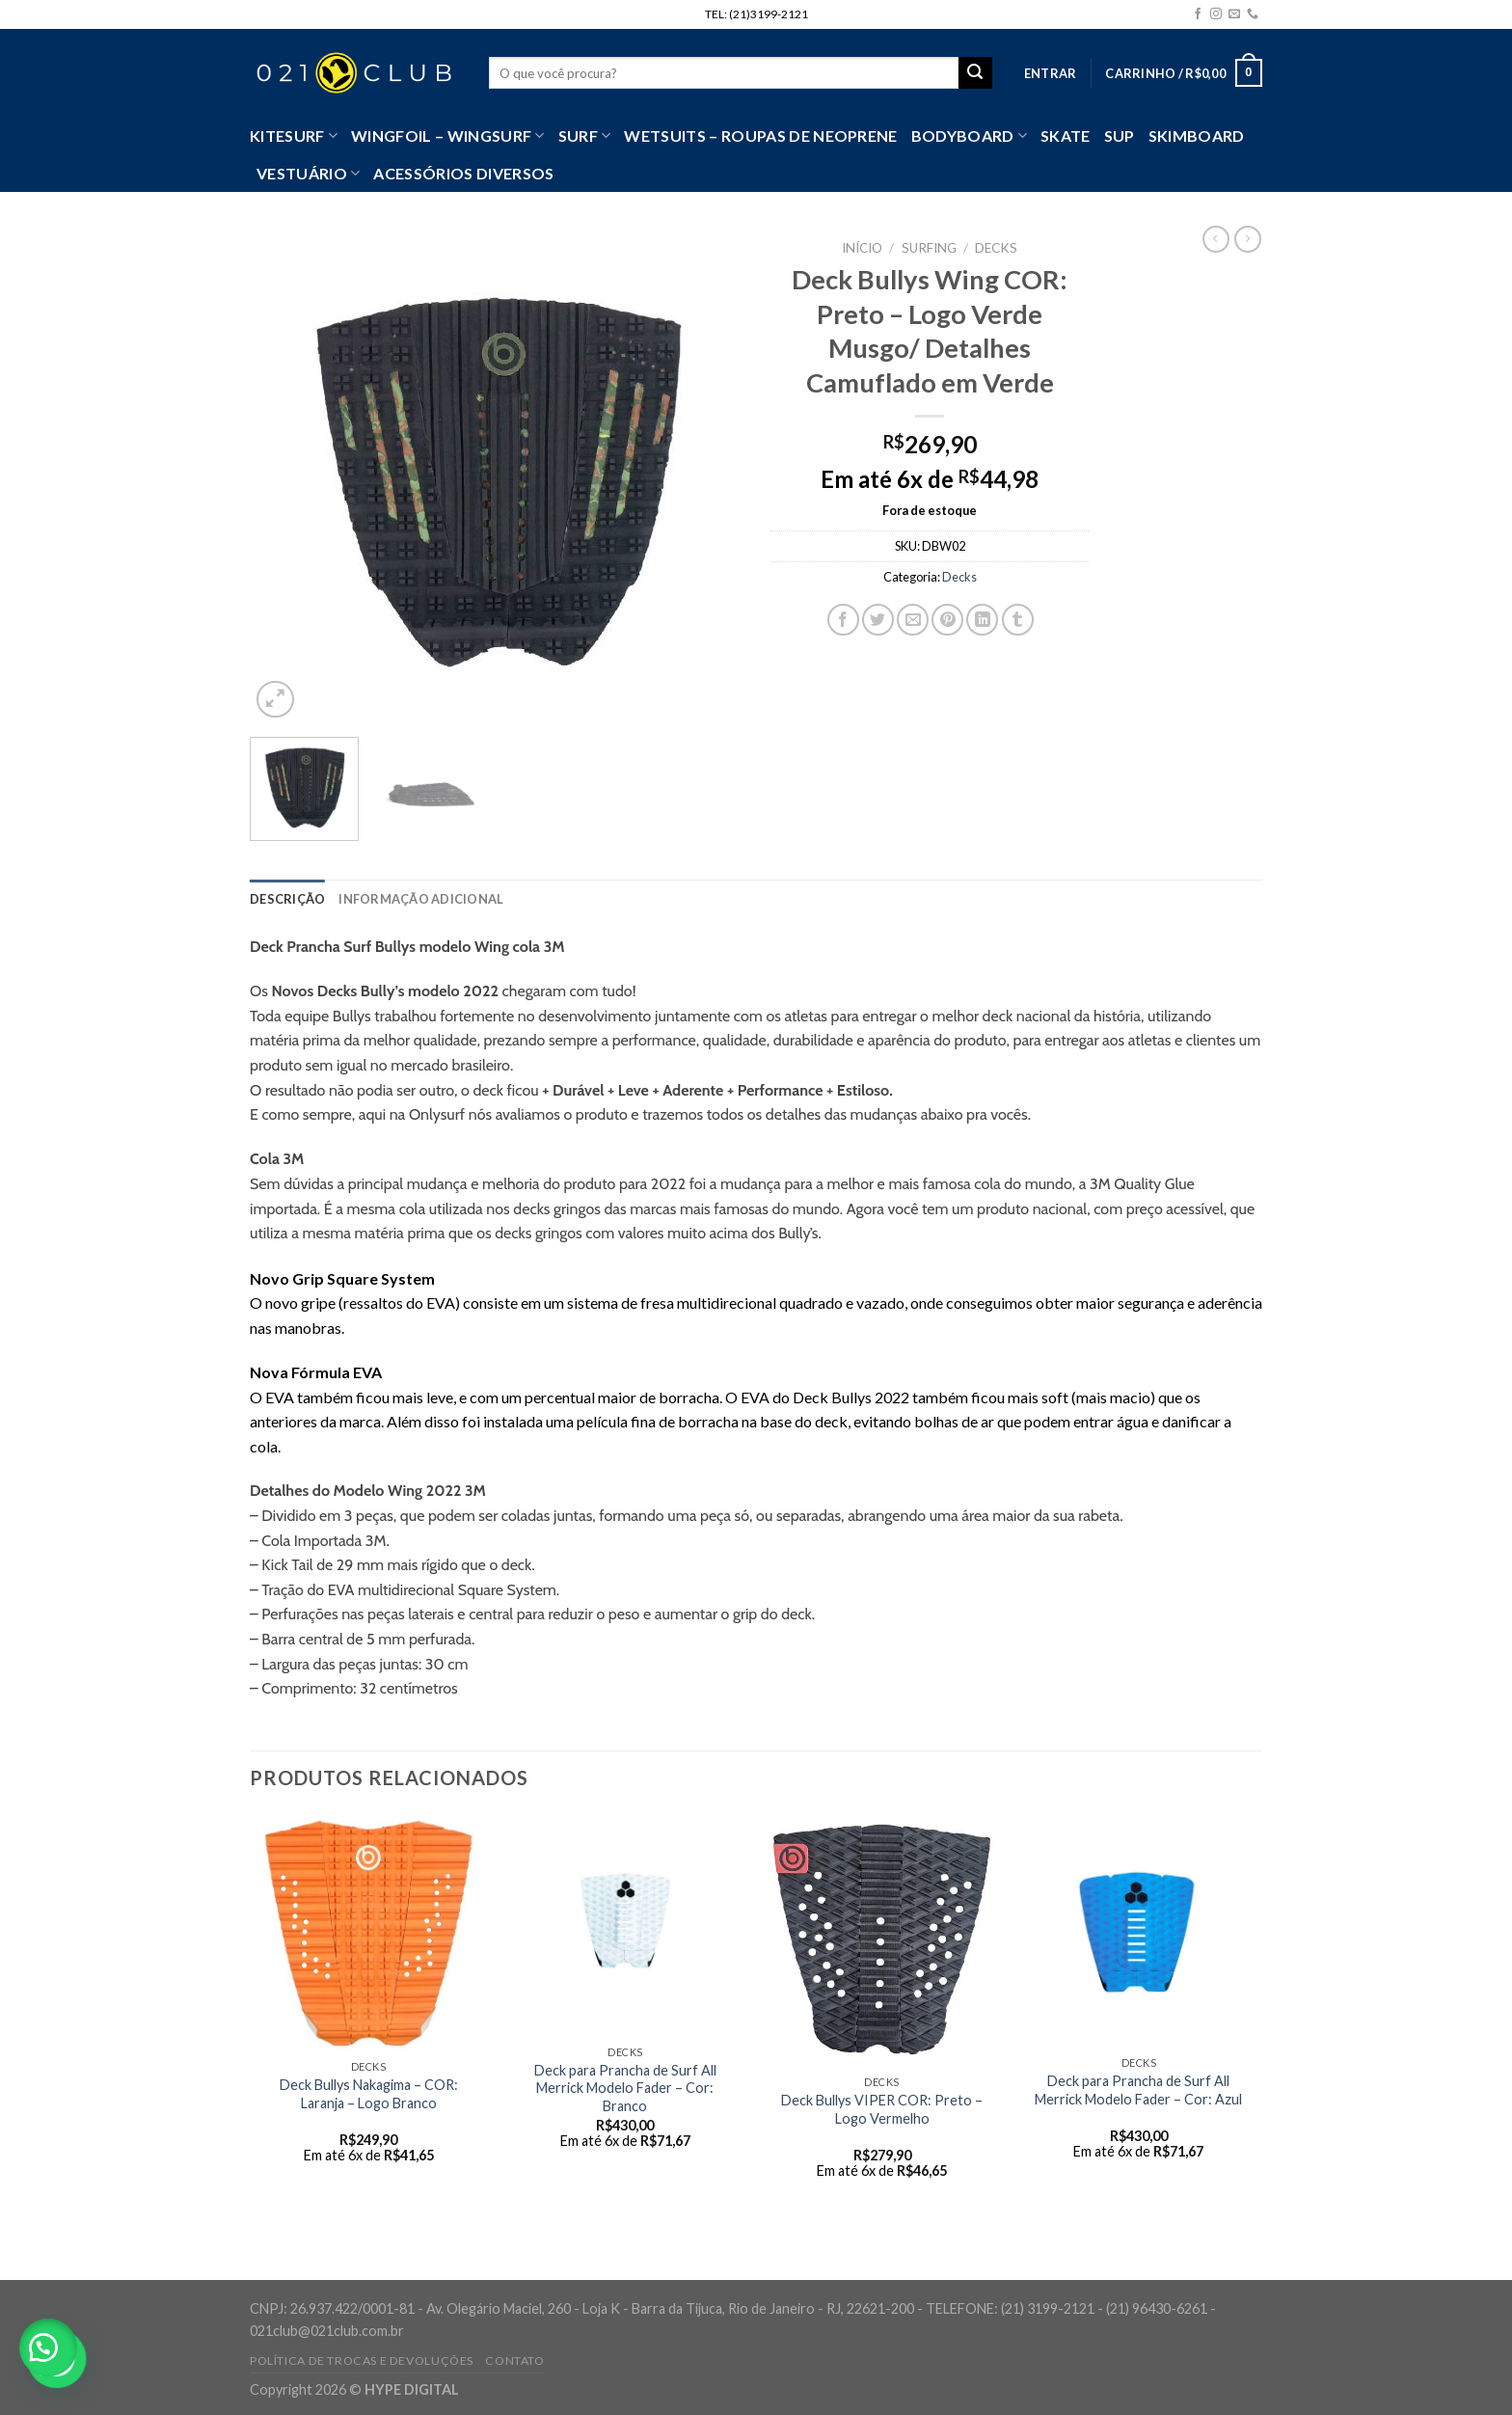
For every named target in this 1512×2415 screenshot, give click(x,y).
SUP (1119, 135)
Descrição (287, 899)
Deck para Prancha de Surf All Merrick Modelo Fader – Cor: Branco (625, 2088)
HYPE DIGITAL (411, 2389)
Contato (514, 2360)
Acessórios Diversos (463, 173)
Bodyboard (969, 136)
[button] (48, 2347)
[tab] (287, 899)
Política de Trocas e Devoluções (361, 2360)
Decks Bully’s (361, 991)
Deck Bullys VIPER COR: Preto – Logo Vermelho (882, 2109)
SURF (584, 136)
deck (516, 1565)
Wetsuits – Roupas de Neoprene (760, 135)
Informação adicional (420, 899)
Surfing (929, 248)
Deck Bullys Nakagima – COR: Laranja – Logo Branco (369, 2093)
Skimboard (1196, 135)
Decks (996, 248)
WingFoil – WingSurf (448, 136)
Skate (1065, 135)
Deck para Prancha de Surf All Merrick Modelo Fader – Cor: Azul (1138, 2090)
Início (862, 248)
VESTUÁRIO (308, 173)
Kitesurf (294, 136)
